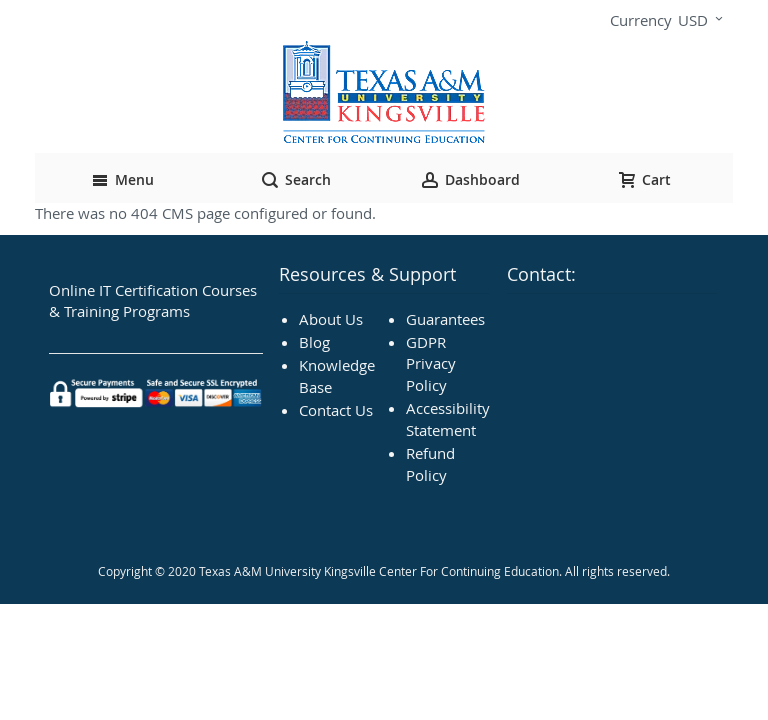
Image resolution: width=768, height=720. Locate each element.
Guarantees (445, 319)
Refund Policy (430, 463)
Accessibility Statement (448, 418)
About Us (331, 319)
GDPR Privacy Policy (431, 363)
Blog (314, 342)
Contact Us (336, 410)
